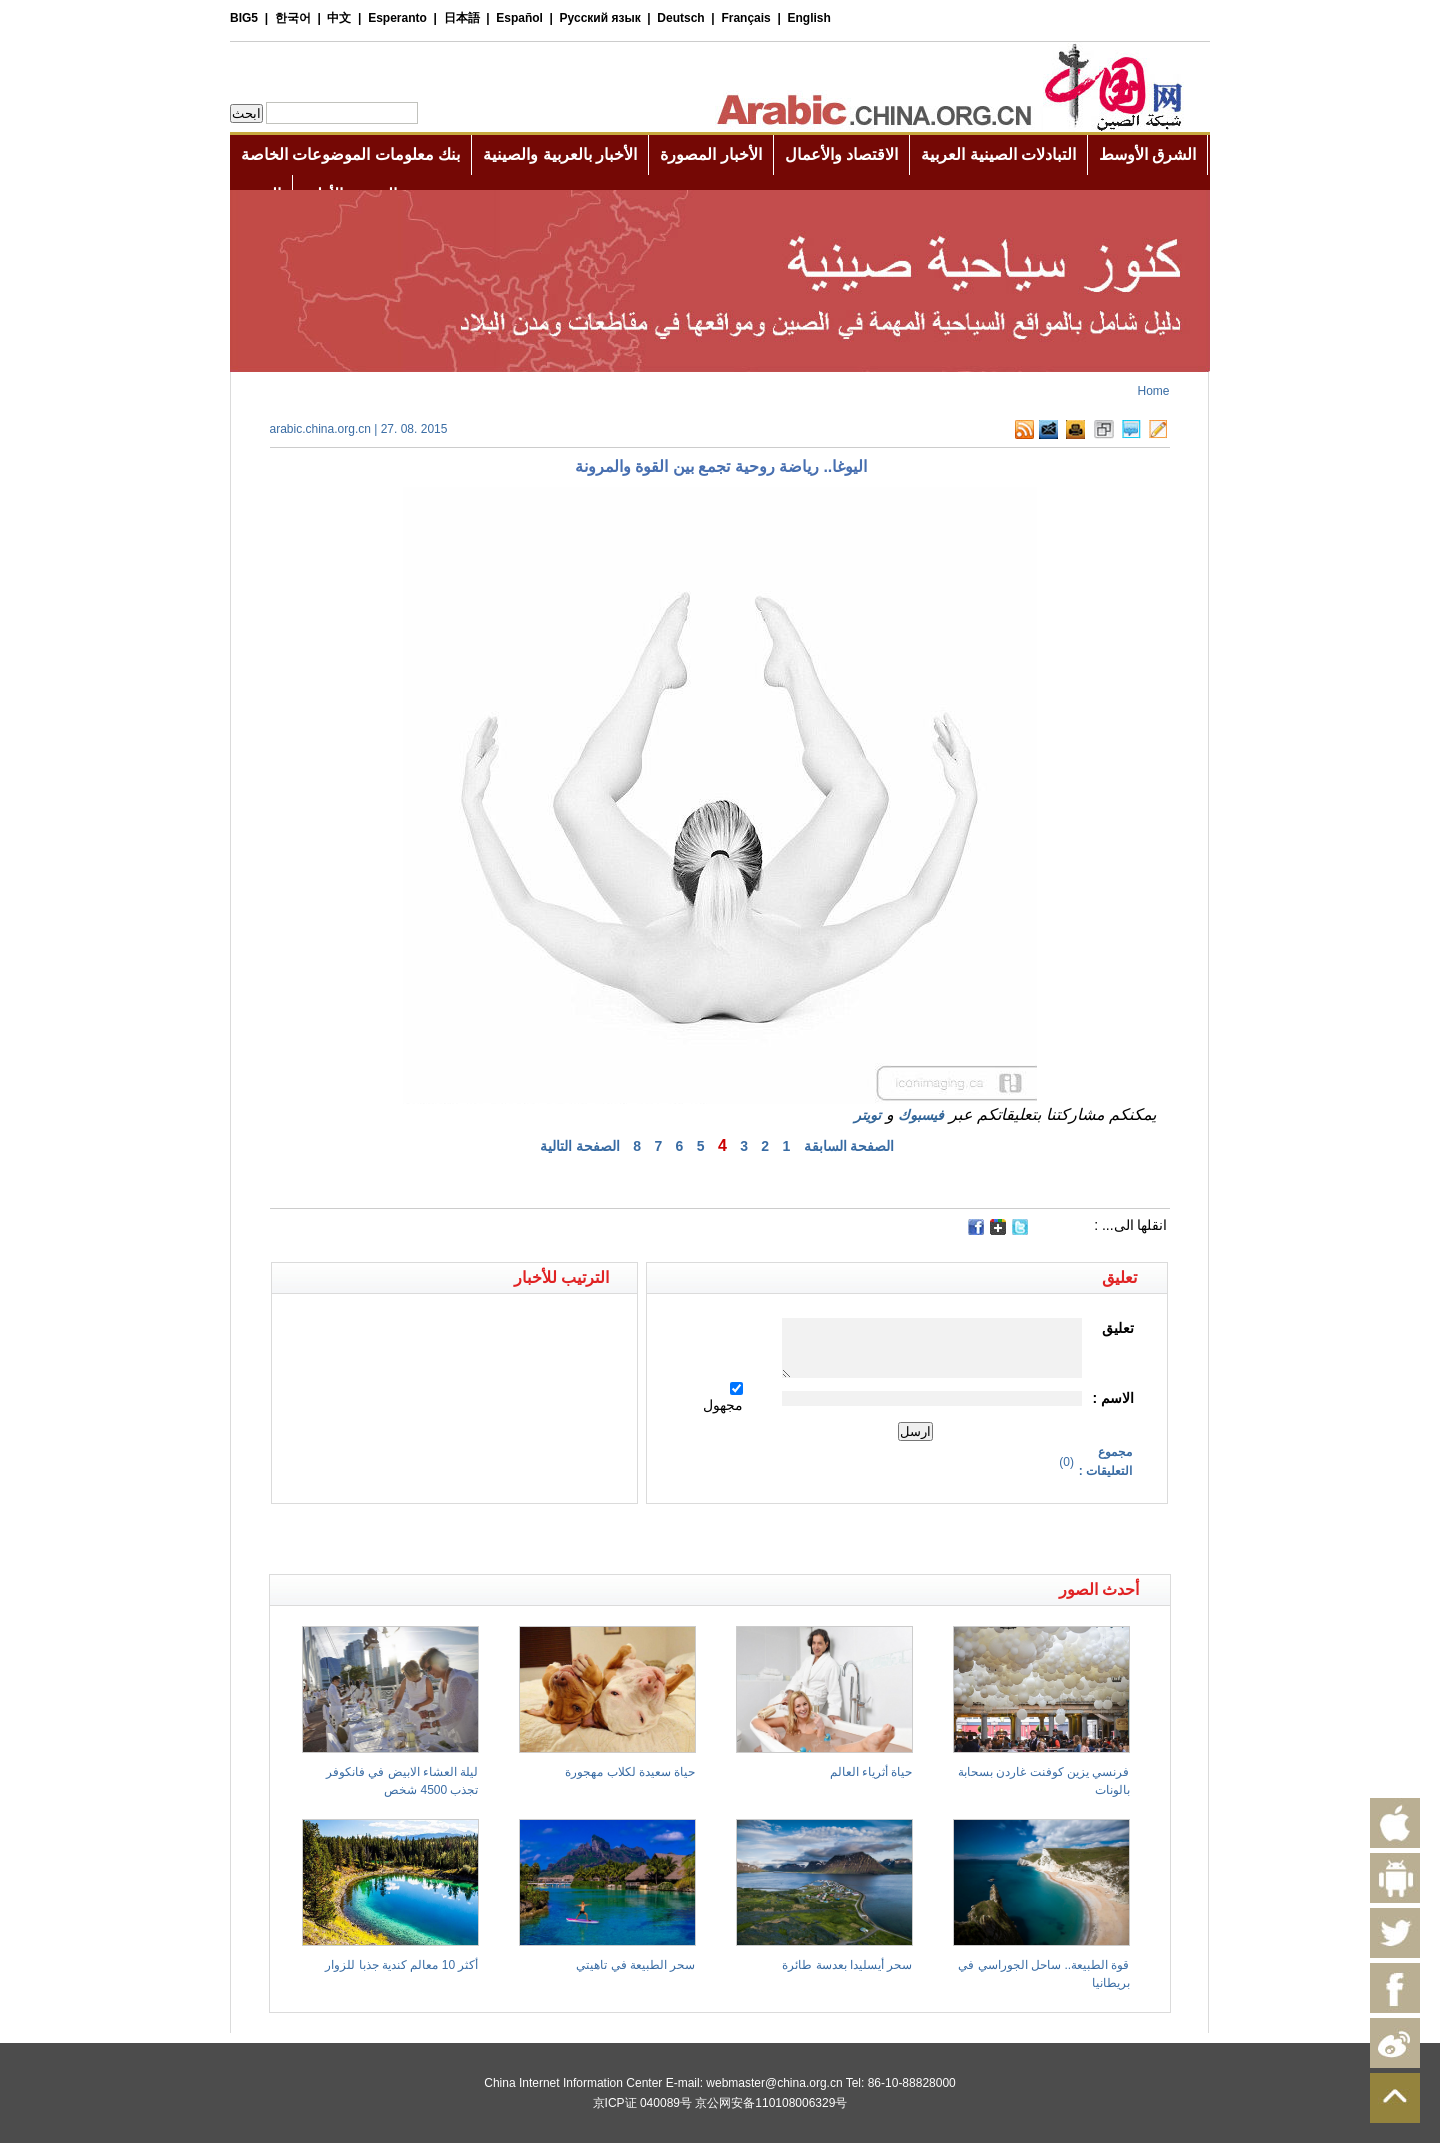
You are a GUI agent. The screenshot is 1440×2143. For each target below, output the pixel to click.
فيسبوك (921, 1115)
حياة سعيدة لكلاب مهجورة (630, 1772)
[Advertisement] (495, 1539)
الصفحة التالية (580, 1146)
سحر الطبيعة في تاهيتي (635, 1965)
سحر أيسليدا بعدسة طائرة (847, 1965)
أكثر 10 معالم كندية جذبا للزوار (401, 1965)
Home (1153, 391)
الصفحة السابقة (849, 1146)
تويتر (867, 1115)
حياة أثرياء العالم (871, 1772)
